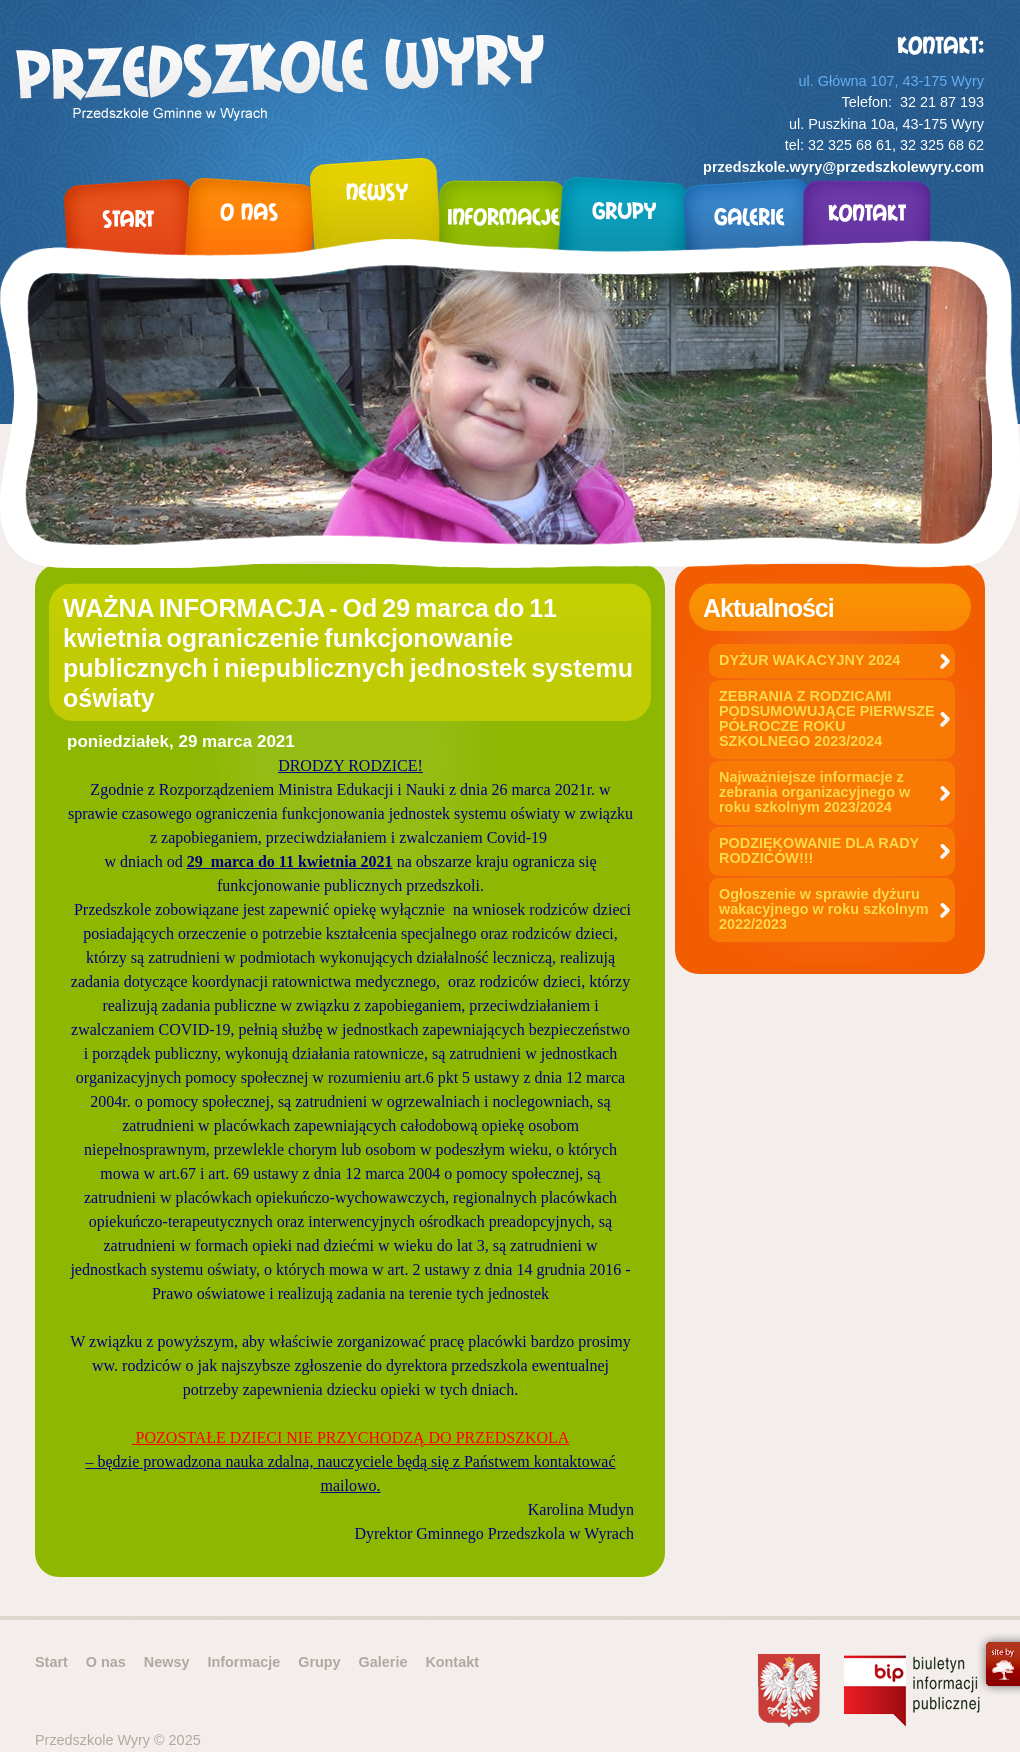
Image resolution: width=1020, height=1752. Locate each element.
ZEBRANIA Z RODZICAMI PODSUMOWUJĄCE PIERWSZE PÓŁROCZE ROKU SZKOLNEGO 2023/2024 (827, 718)
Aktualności (768, 608)
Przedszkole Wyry (280, 80)
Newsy (167, 1662)
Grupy (319, 1662)
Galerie (383, 1662)
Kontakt (452, 1662)
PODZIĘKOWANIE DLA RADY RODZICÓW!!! (819, 850)
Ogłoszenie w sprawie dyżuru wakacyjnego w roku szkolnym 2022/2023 (824, 909)
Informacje (243, 1662)
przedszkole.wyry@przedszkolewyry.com (843, 167)
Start (51, 1662)
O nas (106, 1662)
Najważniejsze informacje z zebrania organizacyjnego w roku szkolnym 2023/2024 (814, 792)
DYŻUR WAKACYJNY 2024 (809, 660)
